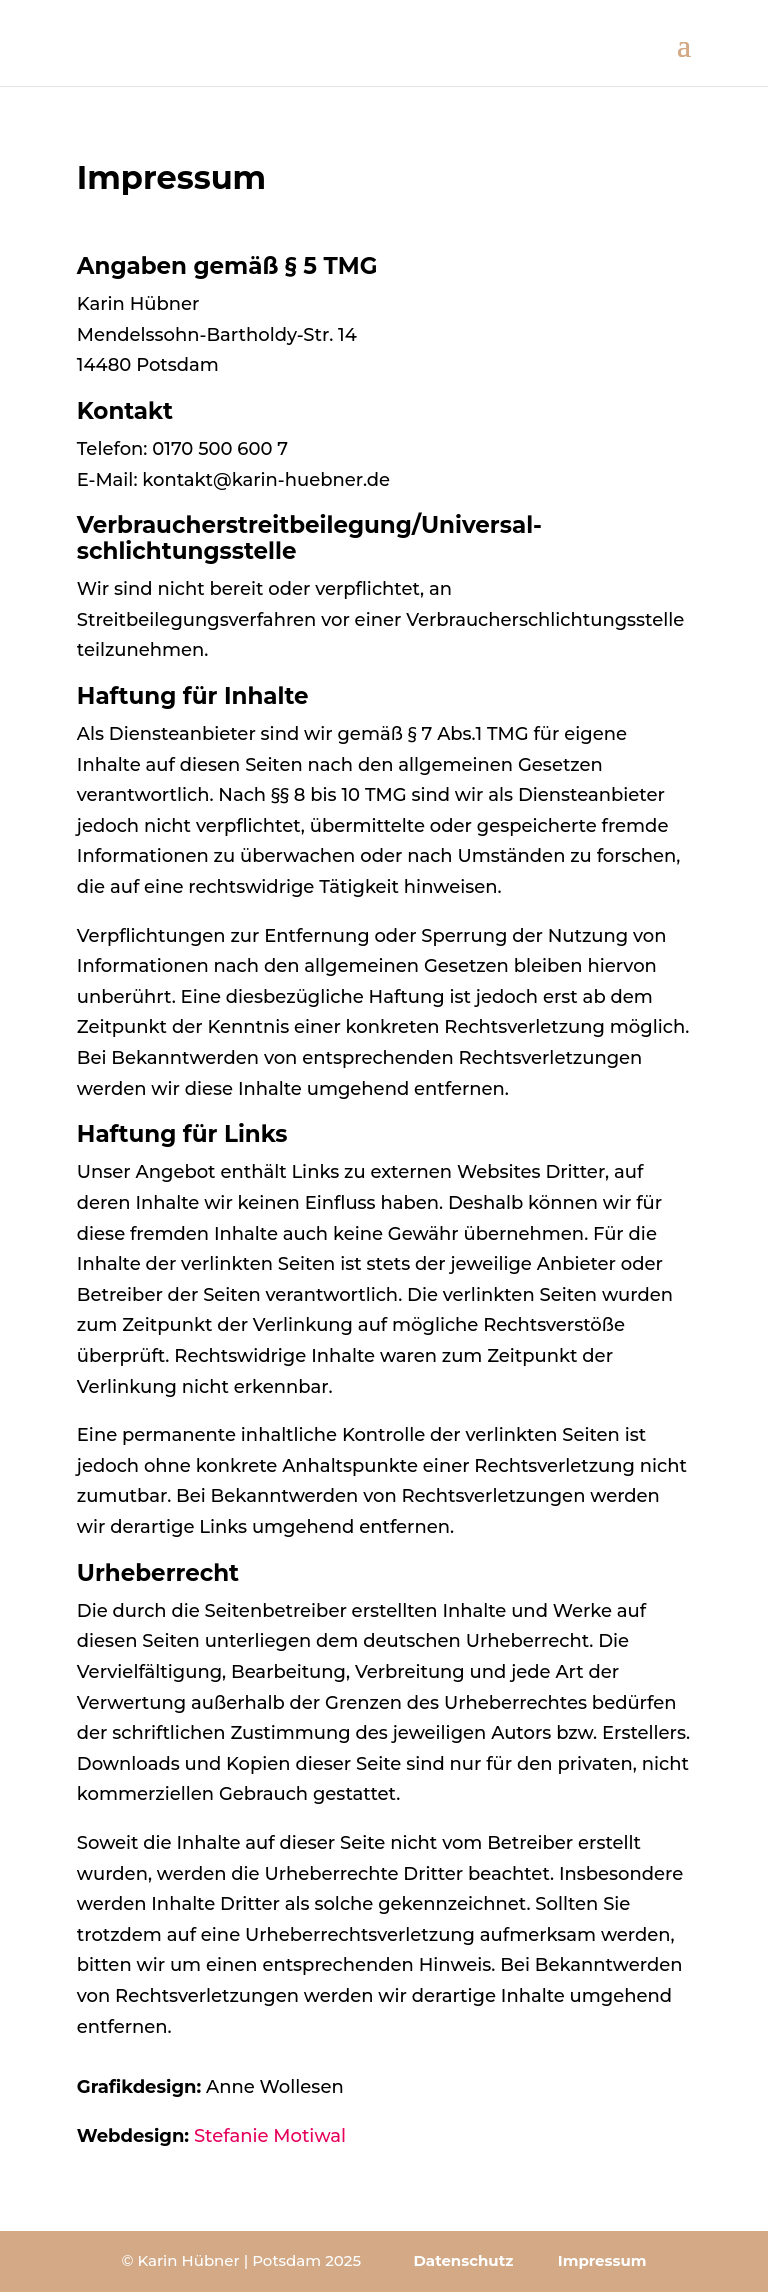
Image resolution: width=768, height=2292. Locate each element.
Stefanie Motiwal (270, 2136)
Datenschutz (463, 2260)
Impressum (602, 2260)
